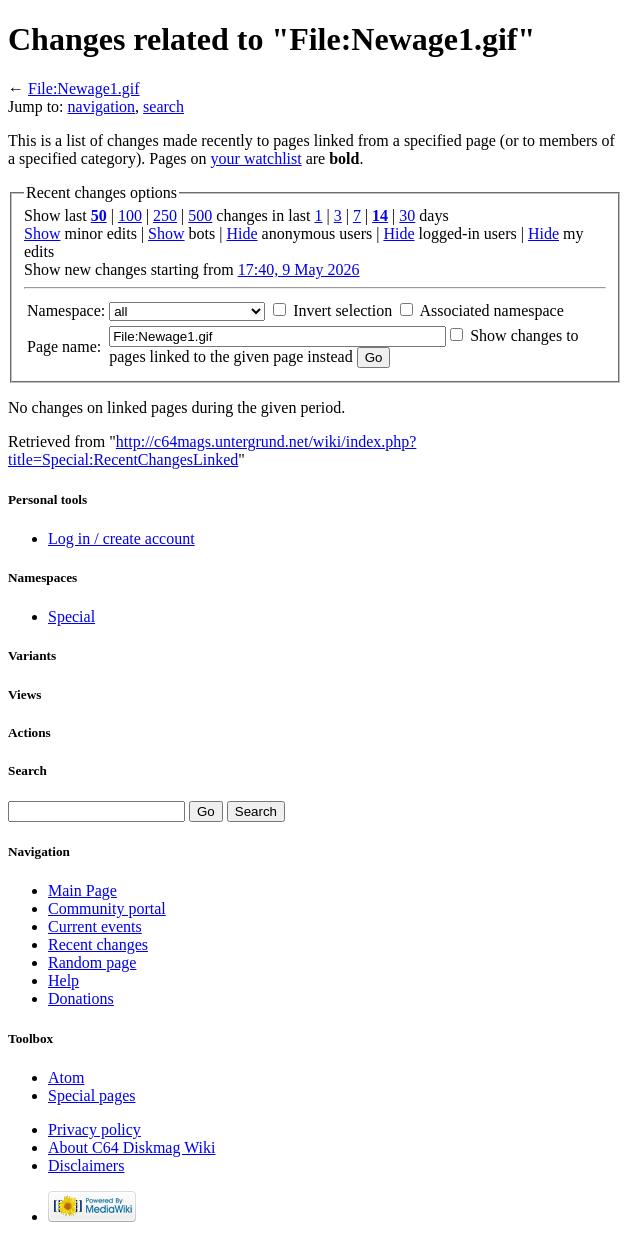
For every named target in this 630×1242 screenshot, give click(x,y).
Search (27, 770)
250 (165, 215)
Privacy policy (94, 1129)
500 (200, 215)
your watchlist (256, 158)
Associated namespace (491, 310)
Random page (92, 962)
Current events (95, 926)
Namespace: (66, 310)
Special (71, 616)
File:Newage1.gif (84, 88)
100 (130, 215)
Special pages (92, 1095)
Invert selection (342, 310)
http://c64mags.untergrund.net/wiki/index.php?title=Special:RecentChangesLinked (212, 450)
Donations (81, 998)
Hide (241, 233)
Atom (66, 1077)
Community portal (107, 908)
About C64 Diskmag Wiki (132, 1147)
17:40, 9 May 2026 (299, 269)
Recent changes (98, 944)
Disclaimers (86, 1165)
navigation (102, 106)
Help (63, 980)
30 (407, 215)
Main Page (82, 890)
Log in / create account (121, 538)
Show (42, 233)
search (163, 106)
